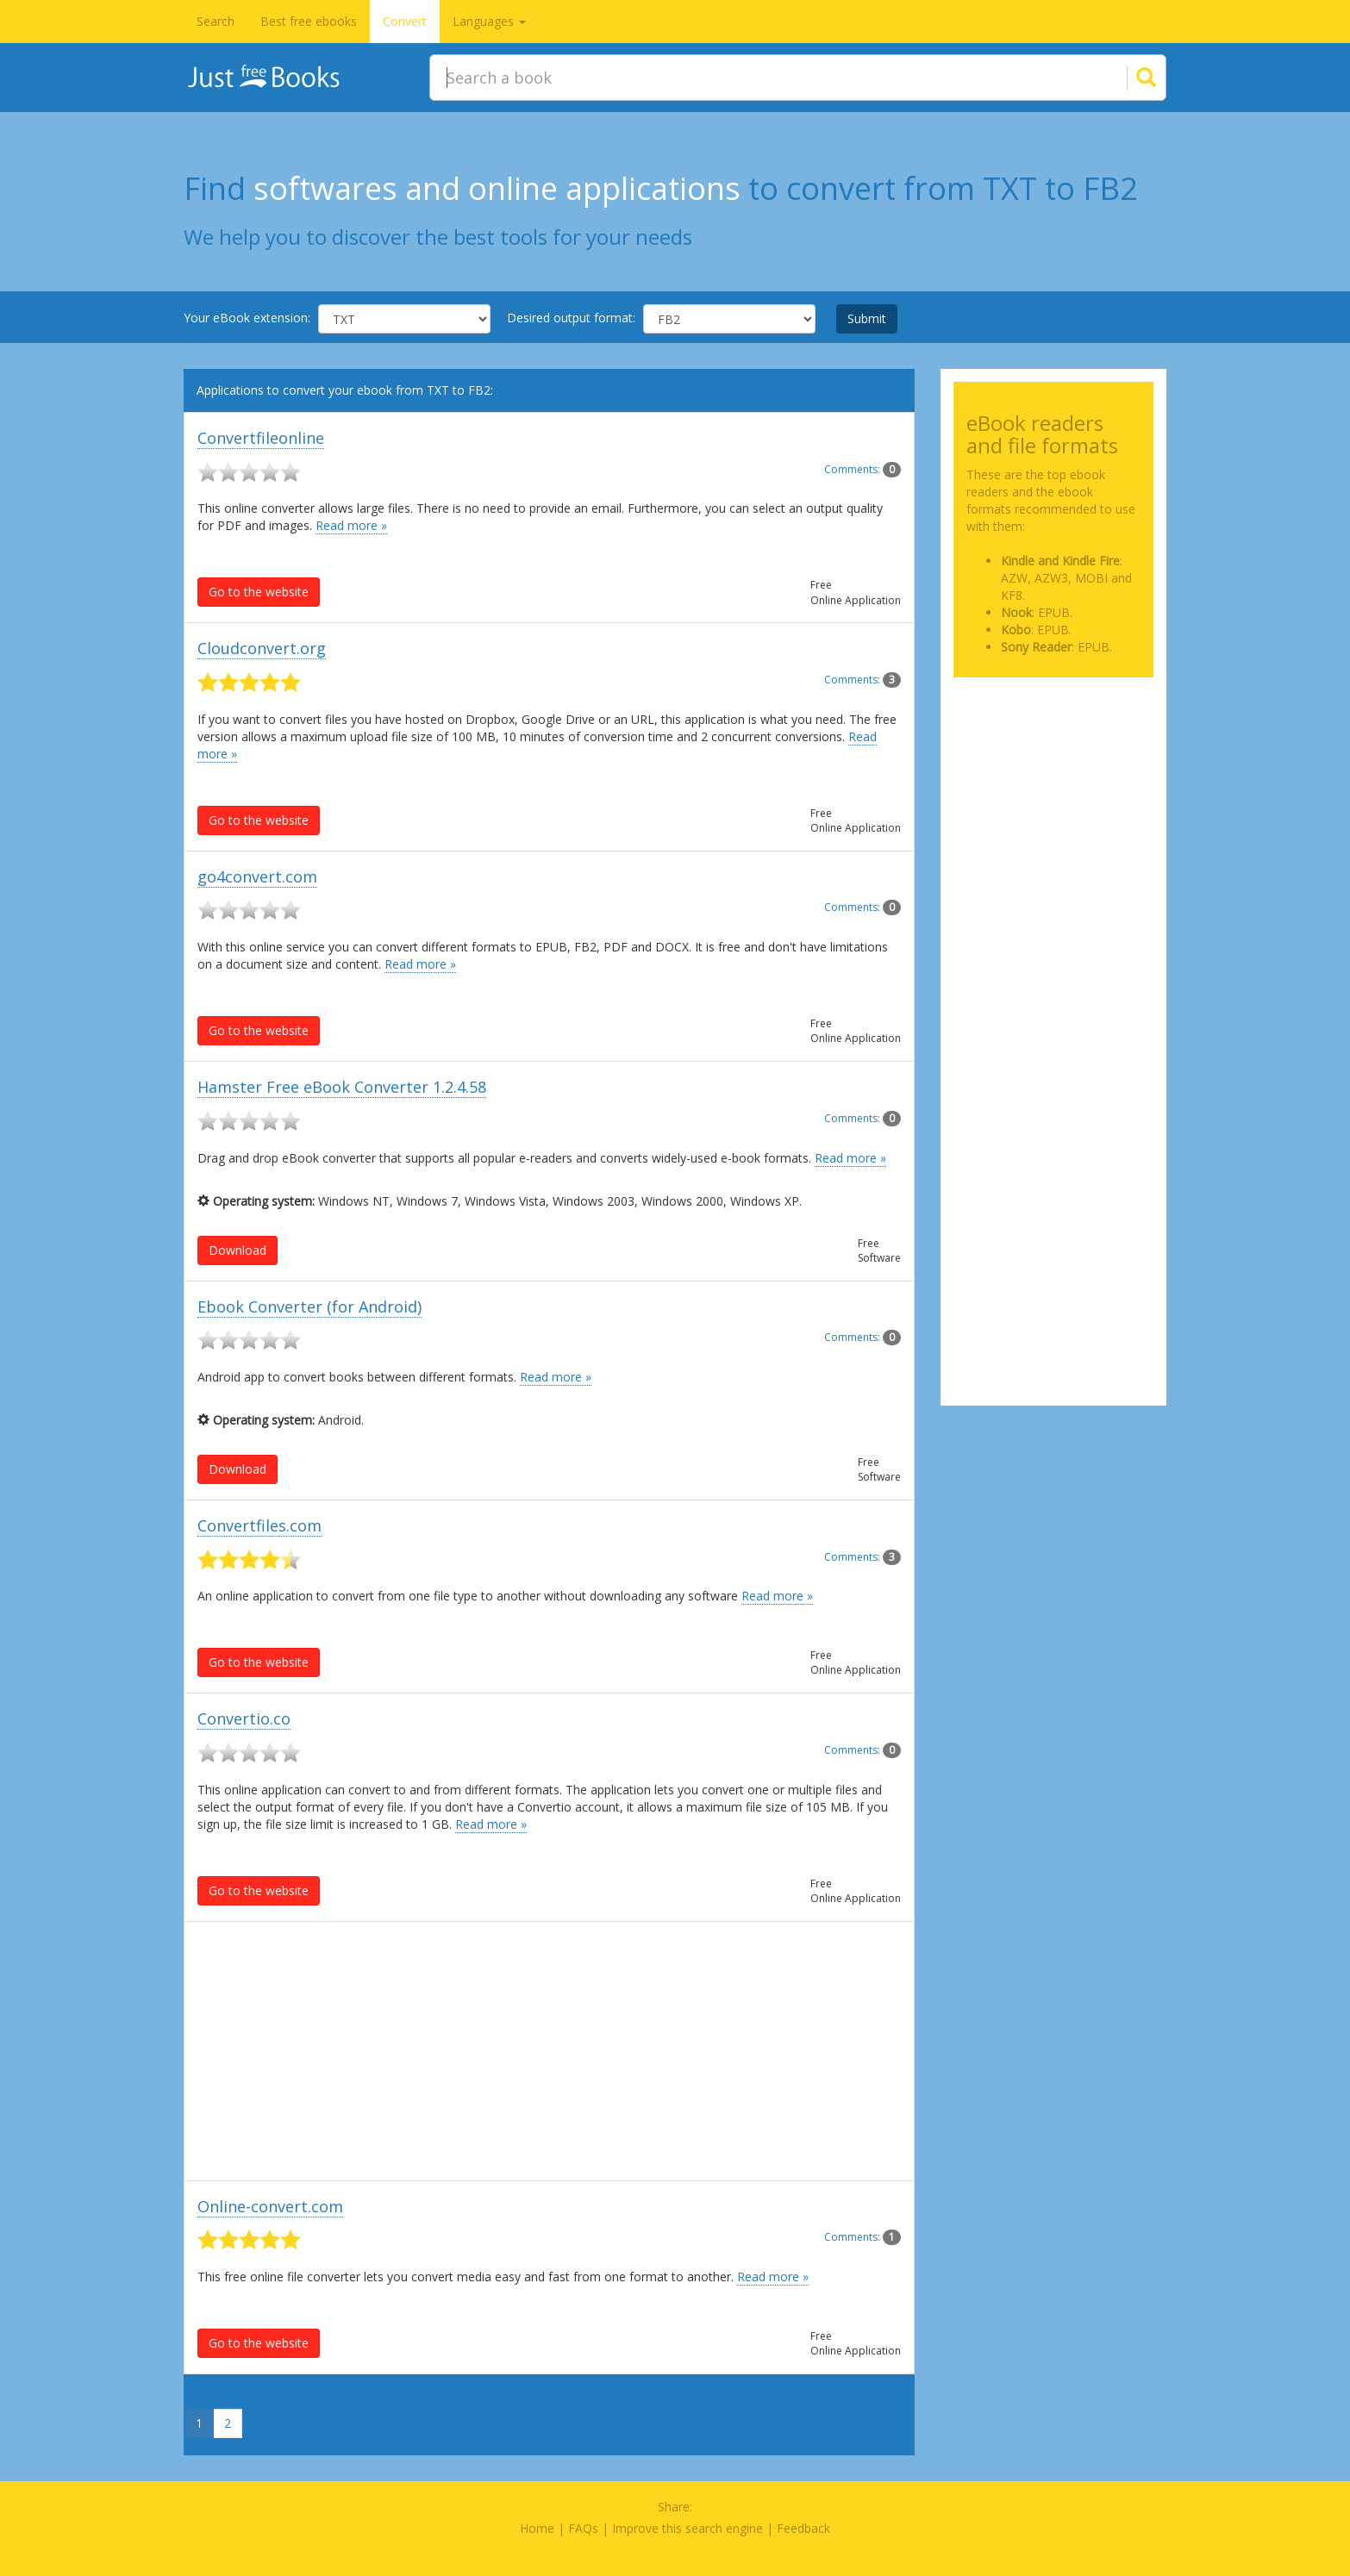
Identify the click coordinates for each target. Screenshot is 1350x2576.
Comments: (862, 469)
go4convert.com (257, 876)
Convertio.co (244, 1718)
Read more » (351, 525)
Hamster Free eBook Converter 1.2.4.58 (341, 1086)
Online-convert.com (270, 2206)
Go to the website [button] (259, 591)
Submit (866, 318)
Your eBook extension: (247, 317)
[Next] (245, 2417)
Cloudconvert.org (261, 648)
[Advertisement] (549, 2051)
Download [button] (237, 1250)
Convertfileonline (260, 437)
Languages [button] (489, 21)
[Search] (1125, 77)
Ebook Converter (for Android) (309, 1306)
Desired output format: (571, 317)
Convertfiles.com (259, 1525)
